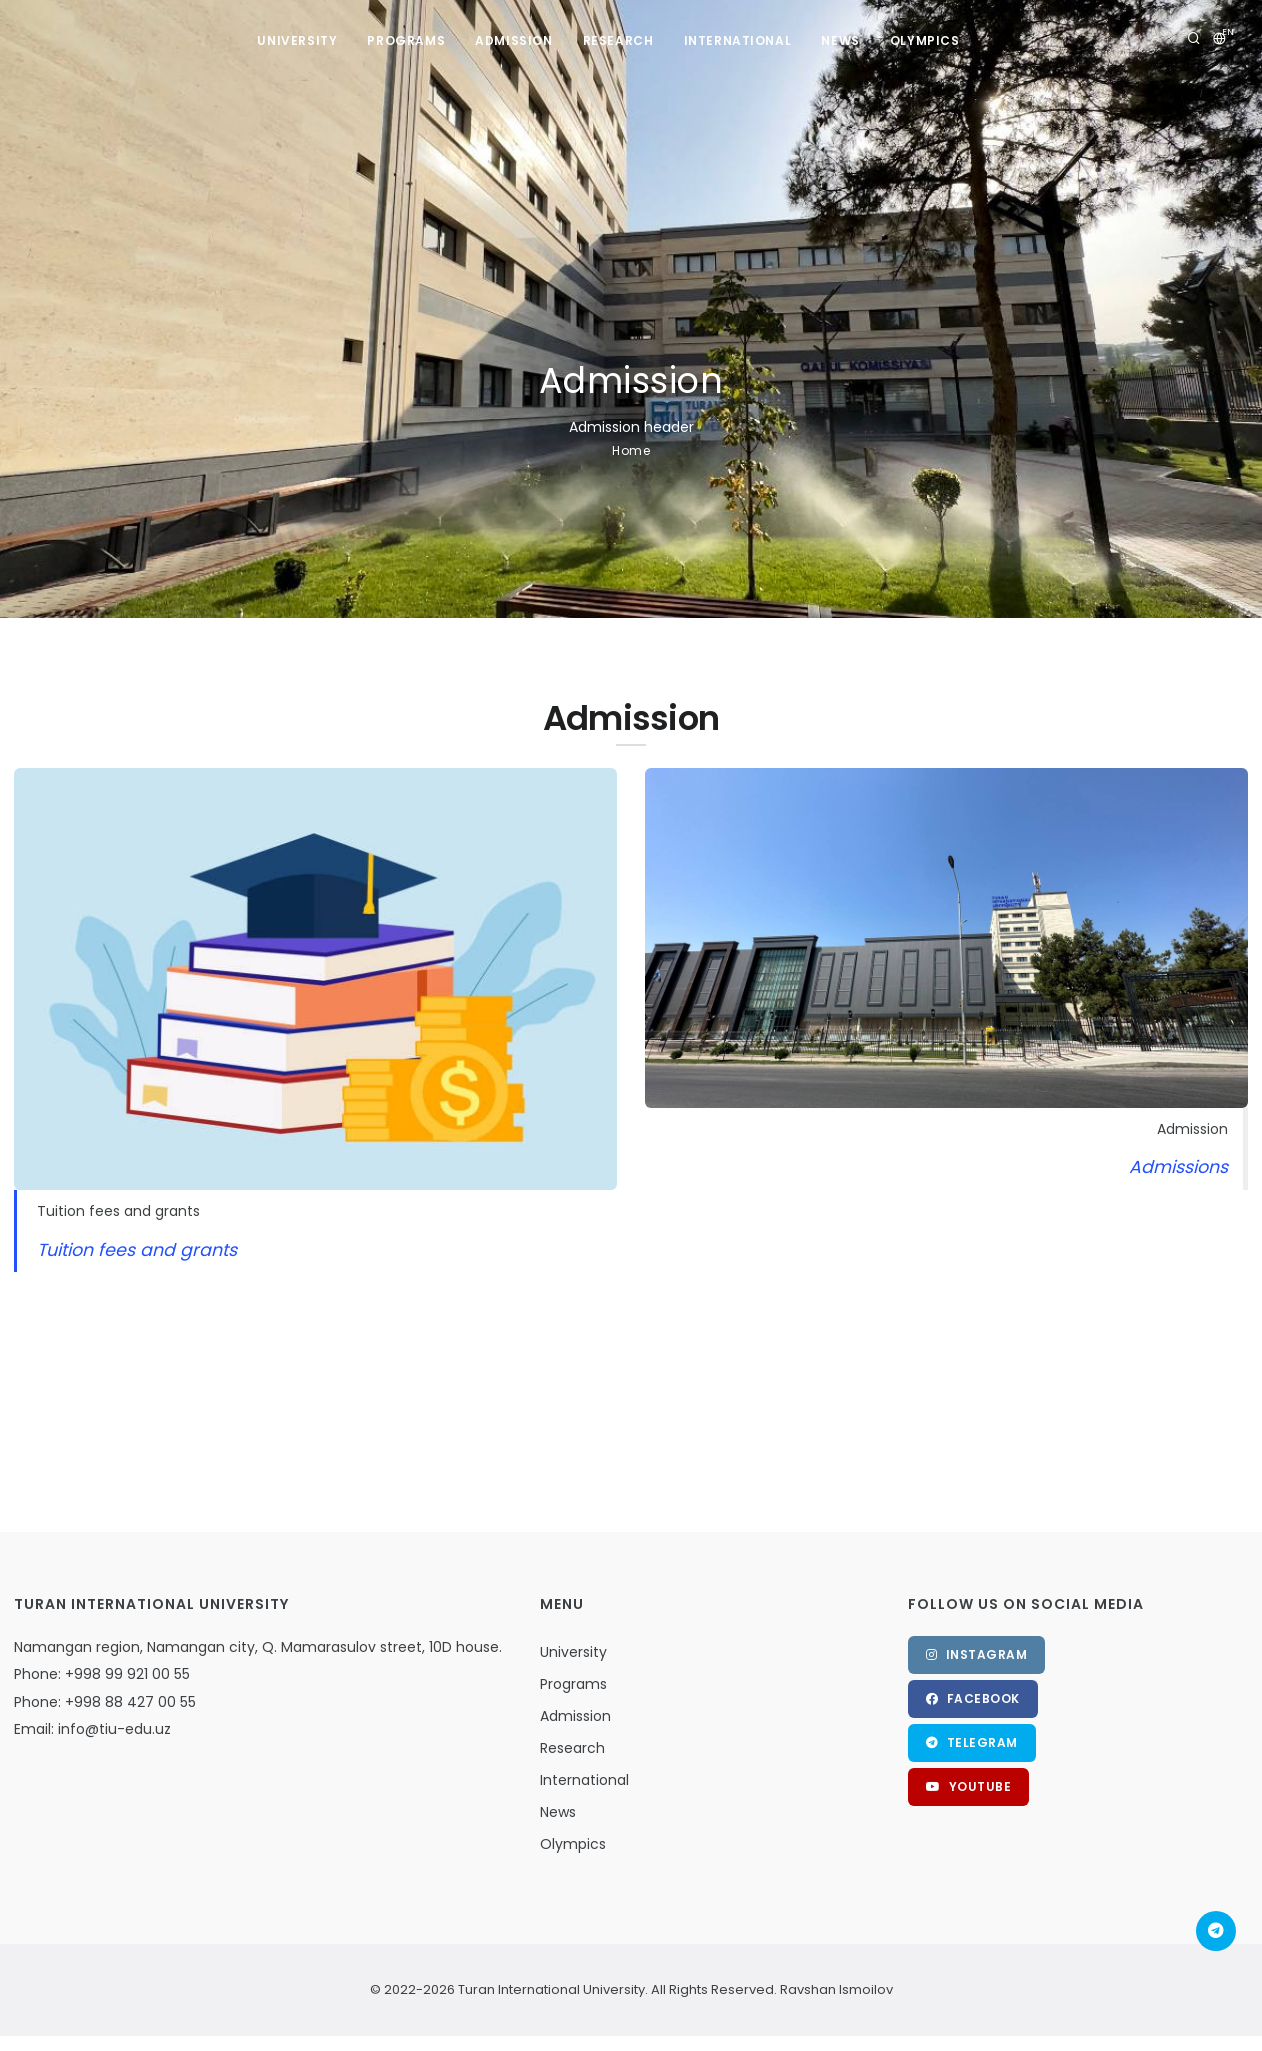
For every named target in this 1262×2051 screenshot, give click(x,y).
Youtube (969, 1786)
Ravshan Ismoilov (835, 1989)
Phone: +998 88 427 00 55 (105, 1702)
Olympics (925, 40)
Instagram (977, 1654)
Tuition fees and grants (137, 1250)
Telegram (972, 1742)
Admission (513, 40)
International (738, 40)
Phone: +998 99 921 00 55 (102, 1674)
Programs (406, 40)
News (840, 40)
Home (631, 450)
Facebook (973, 1698)
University (297, 40)
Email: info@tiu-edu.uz (92, 1729)
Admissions (1178, 1167)
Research (618, 40)
